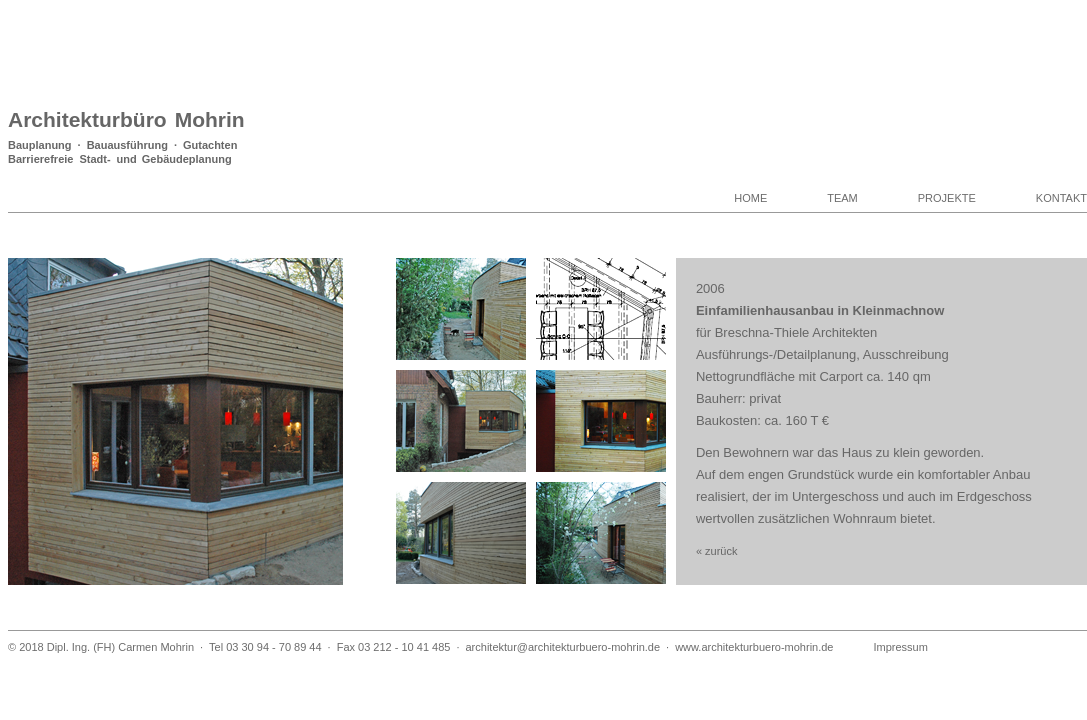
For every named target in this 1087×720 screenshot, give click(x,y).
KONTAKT (1061, 198)
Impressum (901, 647)
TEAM (842, 198)
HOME (750, 198)
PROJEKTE (947, 198)
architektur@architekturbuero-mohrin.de (562, 647)
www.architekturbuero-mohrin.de (754, 647)
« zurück (717, 551)
